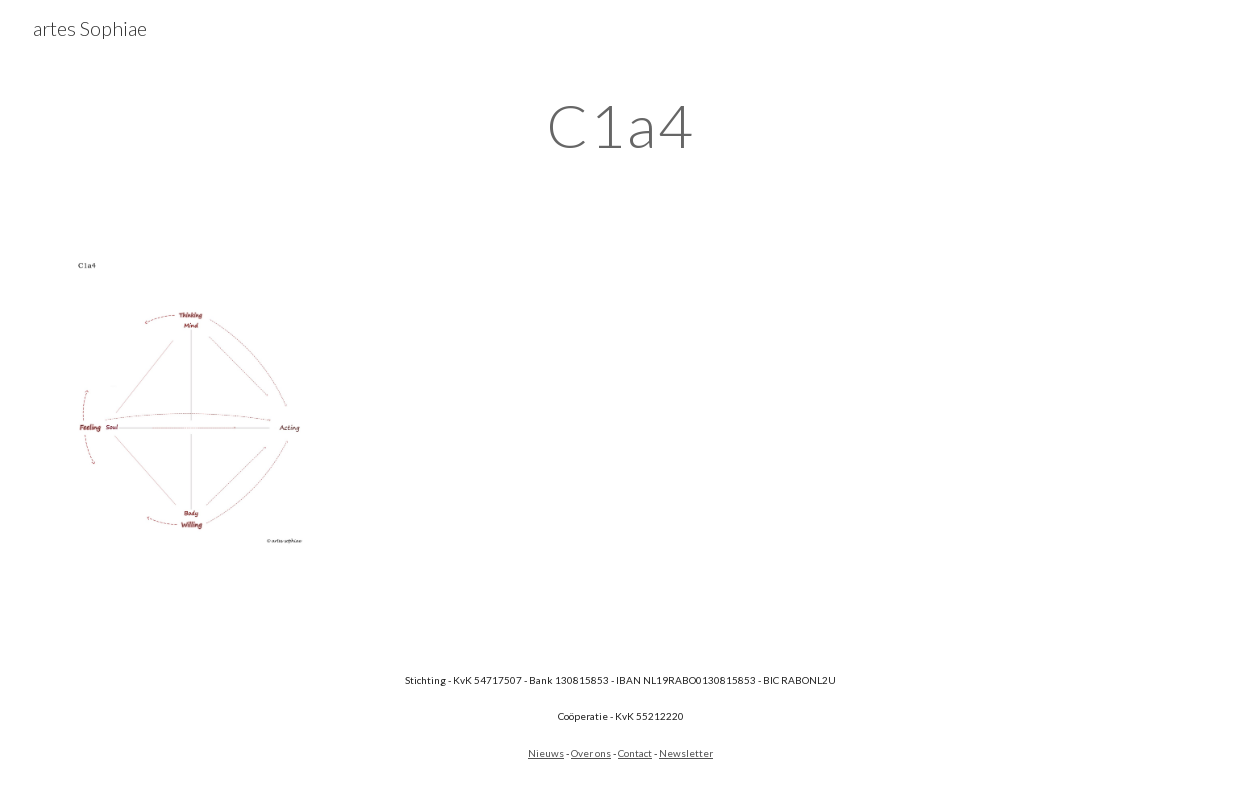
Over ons (591, 753)
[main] (620, 125)
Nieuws (546, 753)
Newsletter (686, 753)
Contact (635, 753)
